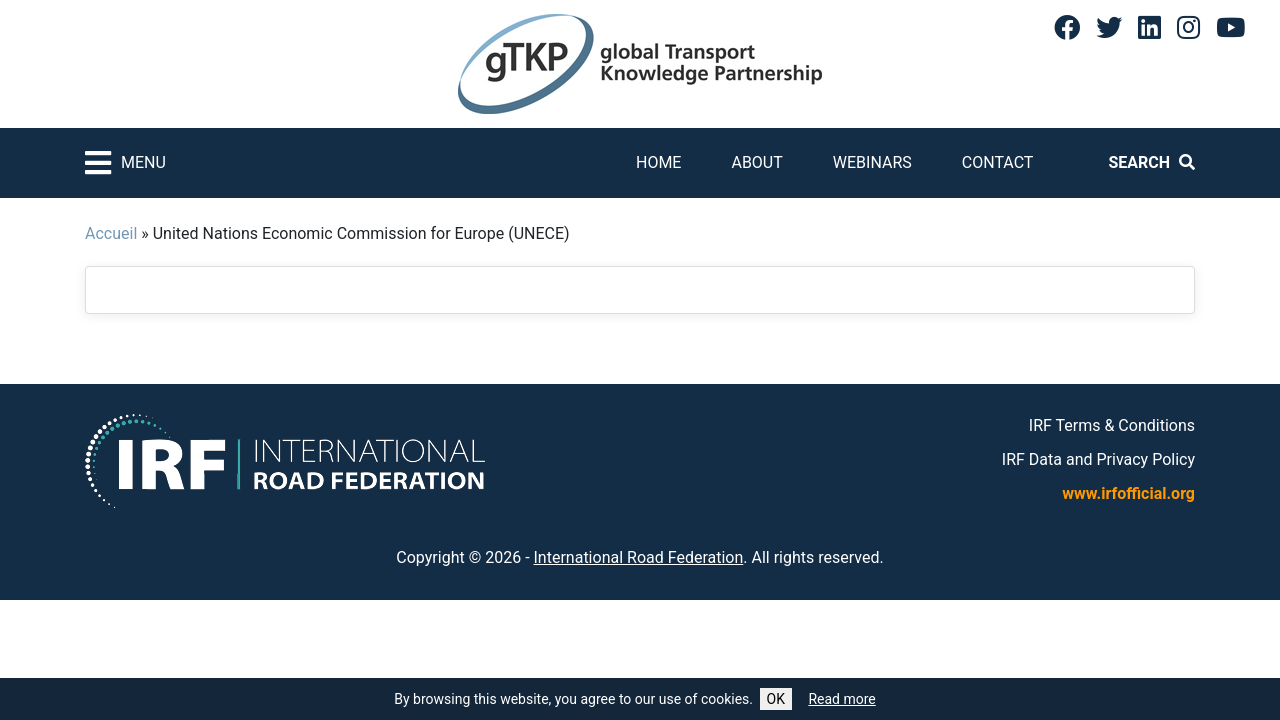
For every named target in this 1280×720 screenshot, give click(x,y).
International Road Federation (639, 557)
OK (776, 699)
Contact (998, 162)
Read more (841, 699)
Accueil (111, 233)
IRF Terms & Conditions (1112, 425)
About (756, 162)
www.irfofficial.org (1128, 493)
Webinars (872, 162)
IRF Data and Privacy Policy (1098, 459)
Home (658, 162)
